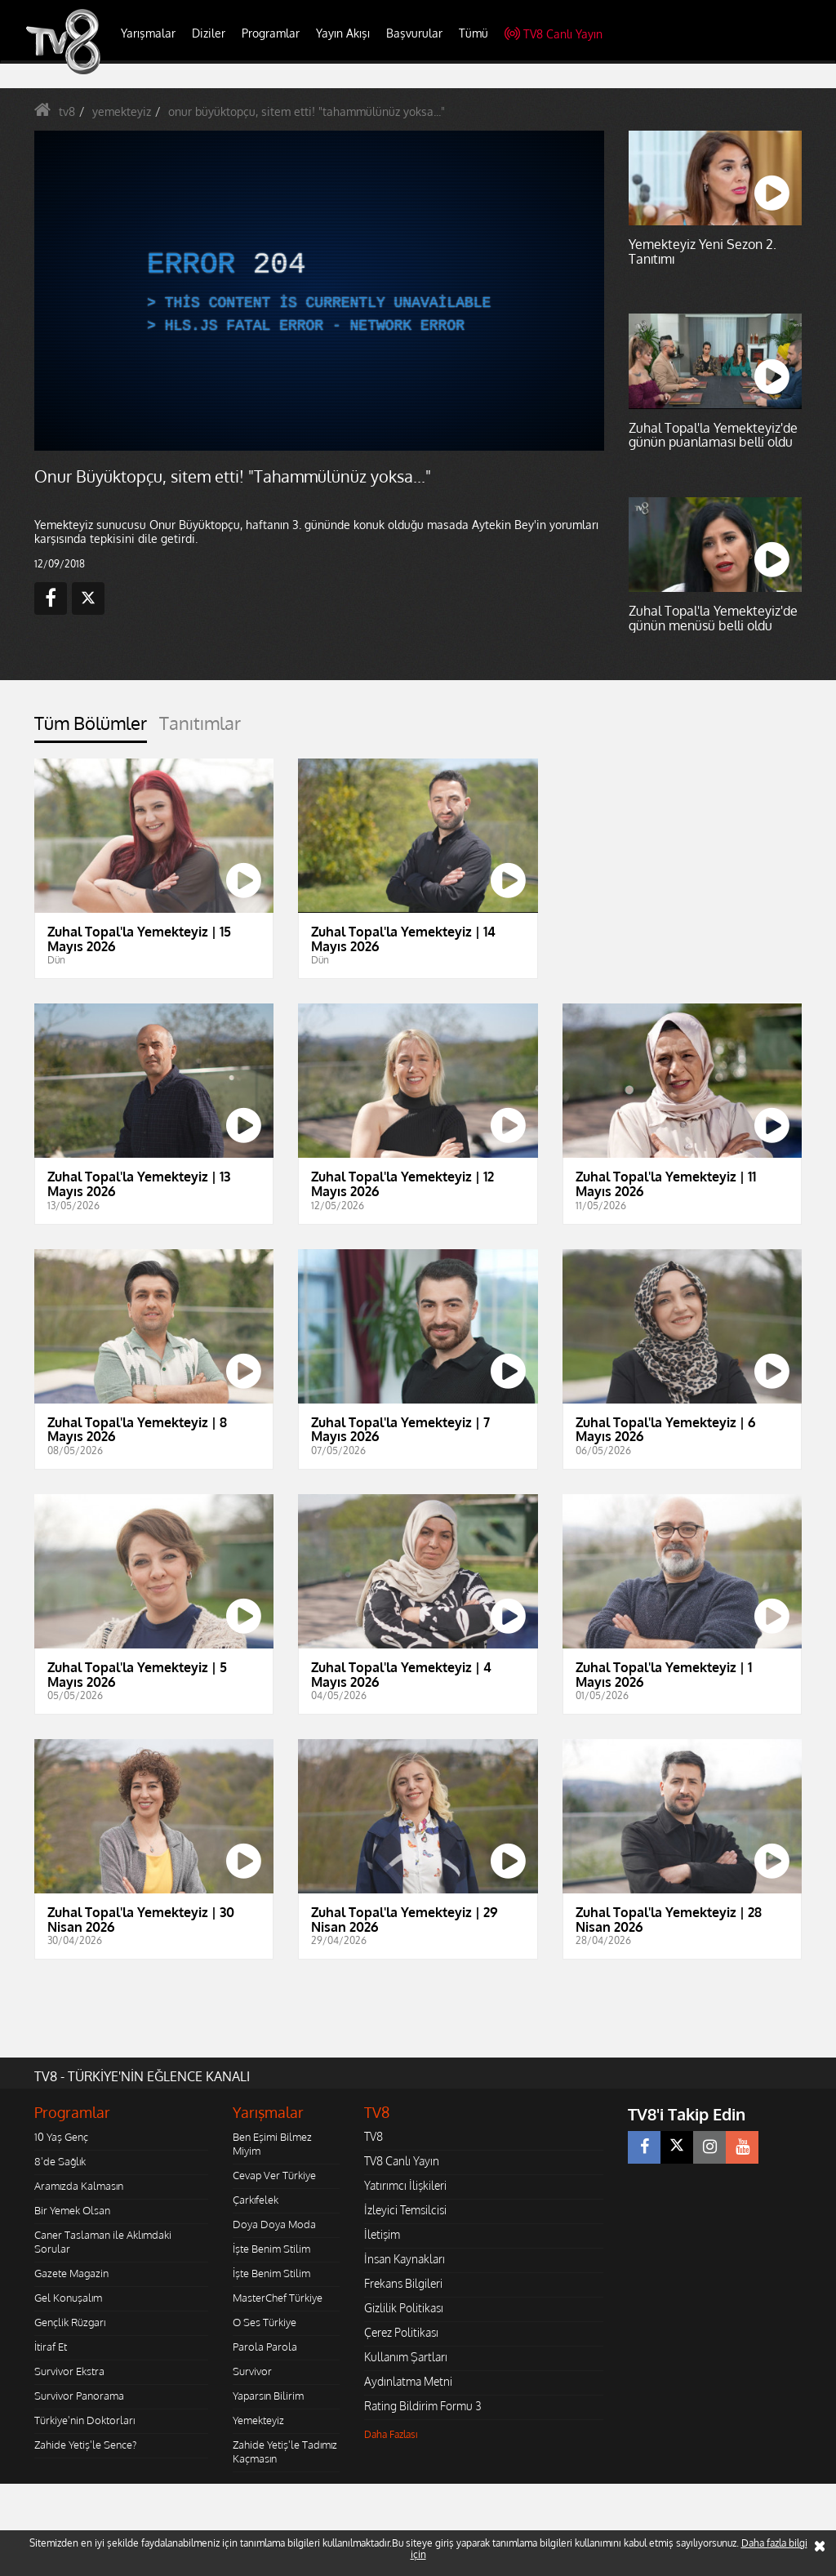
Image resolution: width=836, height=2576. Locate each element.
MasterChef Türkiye (277, 2297)
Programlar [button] (271, 33)
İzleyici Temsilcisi (405, 2210)
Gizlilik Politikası (403, 2308)
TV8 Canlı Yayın (554, 34)
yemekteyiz (121, 111)
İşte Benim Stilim (271, 2248)
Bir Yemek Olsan (72, 2210)
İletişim (382, 2234)
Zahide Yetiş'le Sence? (85, 2444)
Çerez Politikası (401, 2332)
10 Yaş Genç (61, 2136)
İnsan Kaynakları (404, 2259)
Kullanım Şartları (405, 2357)
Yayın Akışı (343, 33)
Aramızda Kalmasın (78, 2185)
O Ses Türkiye (264, 2322)
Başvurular (414, 33)
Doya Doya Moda (274, 2224)
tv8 (67, 111)
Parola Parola (265, 2346)
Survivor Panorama (79, 2395)
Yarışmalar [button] (148, 33)
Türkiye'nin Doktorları (84, 2420)
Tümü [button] (473, 33)
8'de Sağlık (60, 2161)
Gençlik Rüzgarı (69, 2322)
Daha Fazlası (391, 2434)
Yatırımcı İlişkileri (405, 2185)
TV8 (373, 2136)
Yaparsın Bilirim (268, 2395)
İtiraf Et (50, 2346)
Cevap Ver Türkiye (274, 2175)
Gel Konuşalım (68, 2297)
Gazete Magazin (71, 2273)
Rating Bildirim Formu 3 (423, 2406)
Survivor (252, 2371)
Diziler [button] (208, 33)
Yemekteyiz (258, 2420)
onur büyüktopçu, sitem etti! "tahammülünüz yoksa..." (306, 111)
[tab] (90, 728)
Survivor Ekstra (69, 2371)
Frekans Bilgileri (403, 2283)
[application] (319, 291)
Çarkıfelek (255, 2199)
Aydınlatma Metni (408, 2381)
